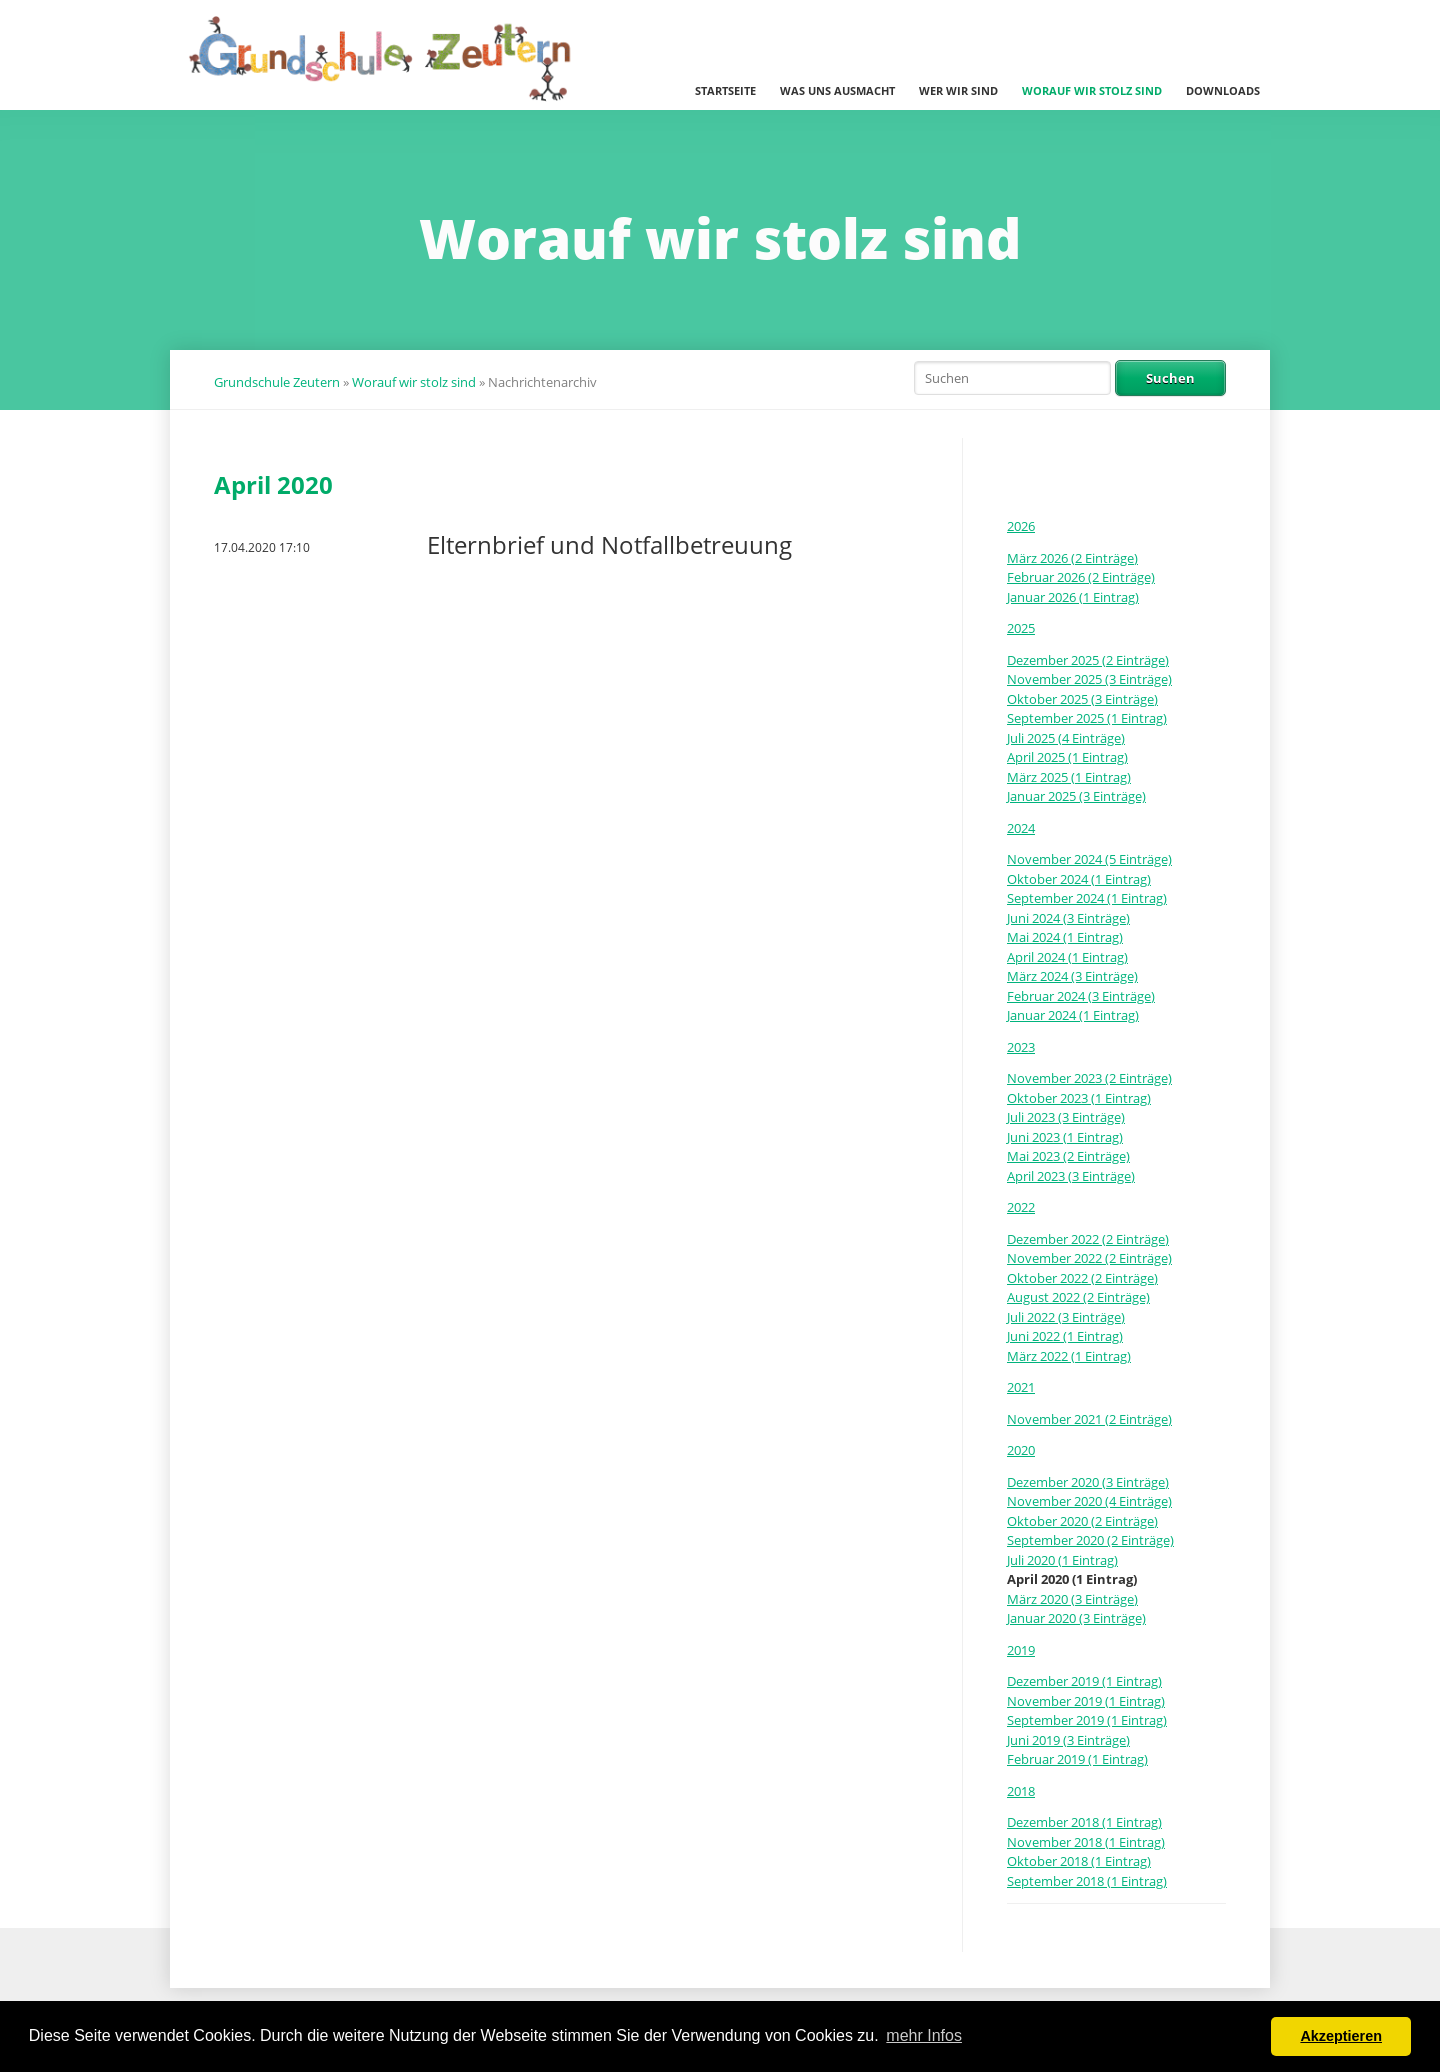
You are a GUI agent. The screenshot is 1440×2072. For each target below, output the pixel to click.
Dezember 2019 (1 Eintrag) (1084, 1681)
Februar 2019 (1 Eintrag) (1077, 1759)
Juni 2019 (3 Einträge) (1068, 1740)
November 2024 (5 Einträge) (1089, 859)
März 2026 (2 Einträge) (1072, 558)
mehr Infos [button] (924, 2035)
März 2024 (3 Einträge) (1072, 976)
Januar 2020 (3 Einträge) (1076, 1618)
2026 (1021, 526)
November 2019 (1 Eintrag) (1086, 1701)
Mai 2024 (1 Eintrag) (1065, 937)
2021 (1021, 1387)
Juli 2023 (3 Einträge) (1066, 1117)
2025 (1021, 628)
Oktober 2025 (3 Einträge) (1082, 699)
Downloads (1223, 90)
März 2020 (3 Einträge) (1072, 1599)
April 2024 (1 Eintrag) (1067, 957)
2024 (1021, 828)
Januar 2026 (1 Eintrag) (1073, 597)
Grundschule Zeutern (277, 382)
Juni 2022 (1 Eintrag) (1065, 1336)
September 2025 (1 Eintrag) (1087, 718)
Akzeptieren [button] (1341, 2036)
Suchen (1170, 378)
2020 (1021, 1450)
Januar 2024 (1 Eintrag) (1073, 1015)
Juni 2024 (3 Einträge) (1068, 918)
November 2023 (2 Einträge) (1089, 1078)
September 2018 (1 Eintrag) (1087, 1881)
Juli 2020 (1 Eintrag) (1062, 1560)
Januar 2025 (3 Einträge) (1076, 796)
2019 (1021, 1650)
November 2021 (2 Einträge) (1089, 1419)
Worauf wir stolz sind (1092, 90)
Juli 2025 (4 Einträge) (1066, 738)
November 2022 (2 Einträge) (1089, 1258)
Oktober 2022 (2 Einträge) (1082, 1278)
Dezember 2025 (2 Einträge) (1088, 660)
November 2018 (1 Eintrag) (1086, 1842)
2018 (1021, 1791)
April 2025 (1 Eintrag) (1067, 757)
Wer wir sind (958, 90)
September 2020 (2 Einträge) (1090, 1540)
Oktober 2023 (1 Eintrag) (1079, 1098)
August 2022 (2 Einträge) (1078, 1297)
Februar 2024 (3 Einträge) (1081, 996)
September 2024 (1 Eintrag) (1087, 898)
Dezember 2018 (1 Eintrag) (1084, 1822)
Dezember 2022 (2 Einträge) (1088, 1239)
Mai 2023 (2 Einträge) (1068, 1156)
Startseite (725, 90)
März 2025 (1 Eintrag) (1069, 777)
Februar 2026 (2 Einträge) (1081, 577)
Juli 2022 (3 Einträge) (1066, 1317)
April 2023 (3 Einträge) (1071, 1176)
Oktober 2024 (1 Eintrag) (1079, 879)
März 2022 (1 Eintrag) (1069, 1356)
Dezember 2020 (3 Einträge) (1088, 1482)
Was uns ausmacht (837, 90)
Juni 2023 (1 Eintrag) (1065, 1137)
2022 (1021, 1207)
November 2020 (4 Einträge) (1089, 1501)
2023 (1021, 1047)
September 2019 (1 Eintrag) (1087, 1720)
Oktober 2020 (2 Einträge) (1082, 1521)
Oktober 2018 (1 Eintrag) (1079, 1861)
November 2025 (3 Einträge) (1089, 679)
